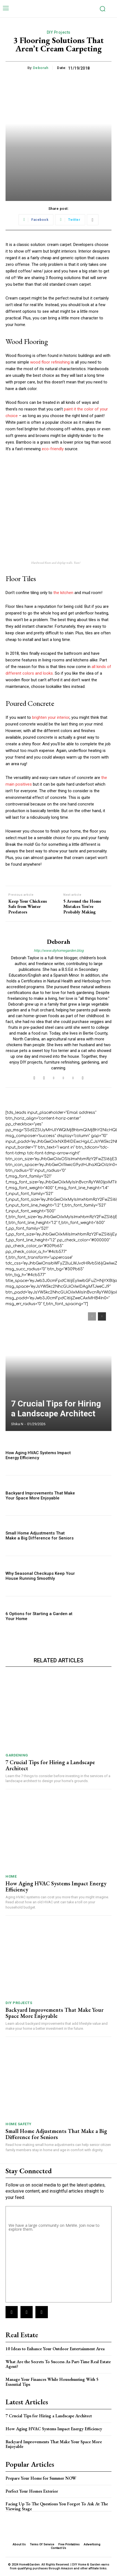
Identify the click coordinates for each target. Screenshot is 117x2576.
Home (11, 1876)
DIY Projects (59, 32)
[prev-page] (92, 1316)
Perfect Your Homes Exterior (32, 2491)
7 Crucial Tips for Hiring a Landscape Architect (56, 1408)
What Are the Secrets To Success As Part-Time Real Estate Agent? (58, 2364)
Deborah (40, 68)
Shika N (17, 1424)
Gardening (17, 1755)
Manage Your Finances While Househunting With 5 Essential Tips (52, 2381)
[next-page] (102, 1316)
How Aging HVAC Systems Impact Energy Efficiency (38, 1455)
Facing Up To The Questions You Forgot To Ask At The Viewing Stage (57, 2506)
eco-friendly (53, 448)
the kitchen (63, 592)
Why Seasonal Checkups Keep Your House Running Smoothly (40, 1576)
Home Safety (19, 2124)
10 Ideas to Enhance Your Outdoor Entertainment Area (55, 2349)
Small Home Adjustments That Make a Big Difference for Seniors (40, 1536)
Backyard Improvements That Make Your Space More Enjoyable (40, 1496)
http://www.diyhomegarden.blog (59, 950)
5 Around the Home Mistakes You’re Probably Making (82, 907)
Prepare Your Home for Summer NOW (41, 2478)
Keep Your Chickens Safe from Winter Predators (27, 907)
